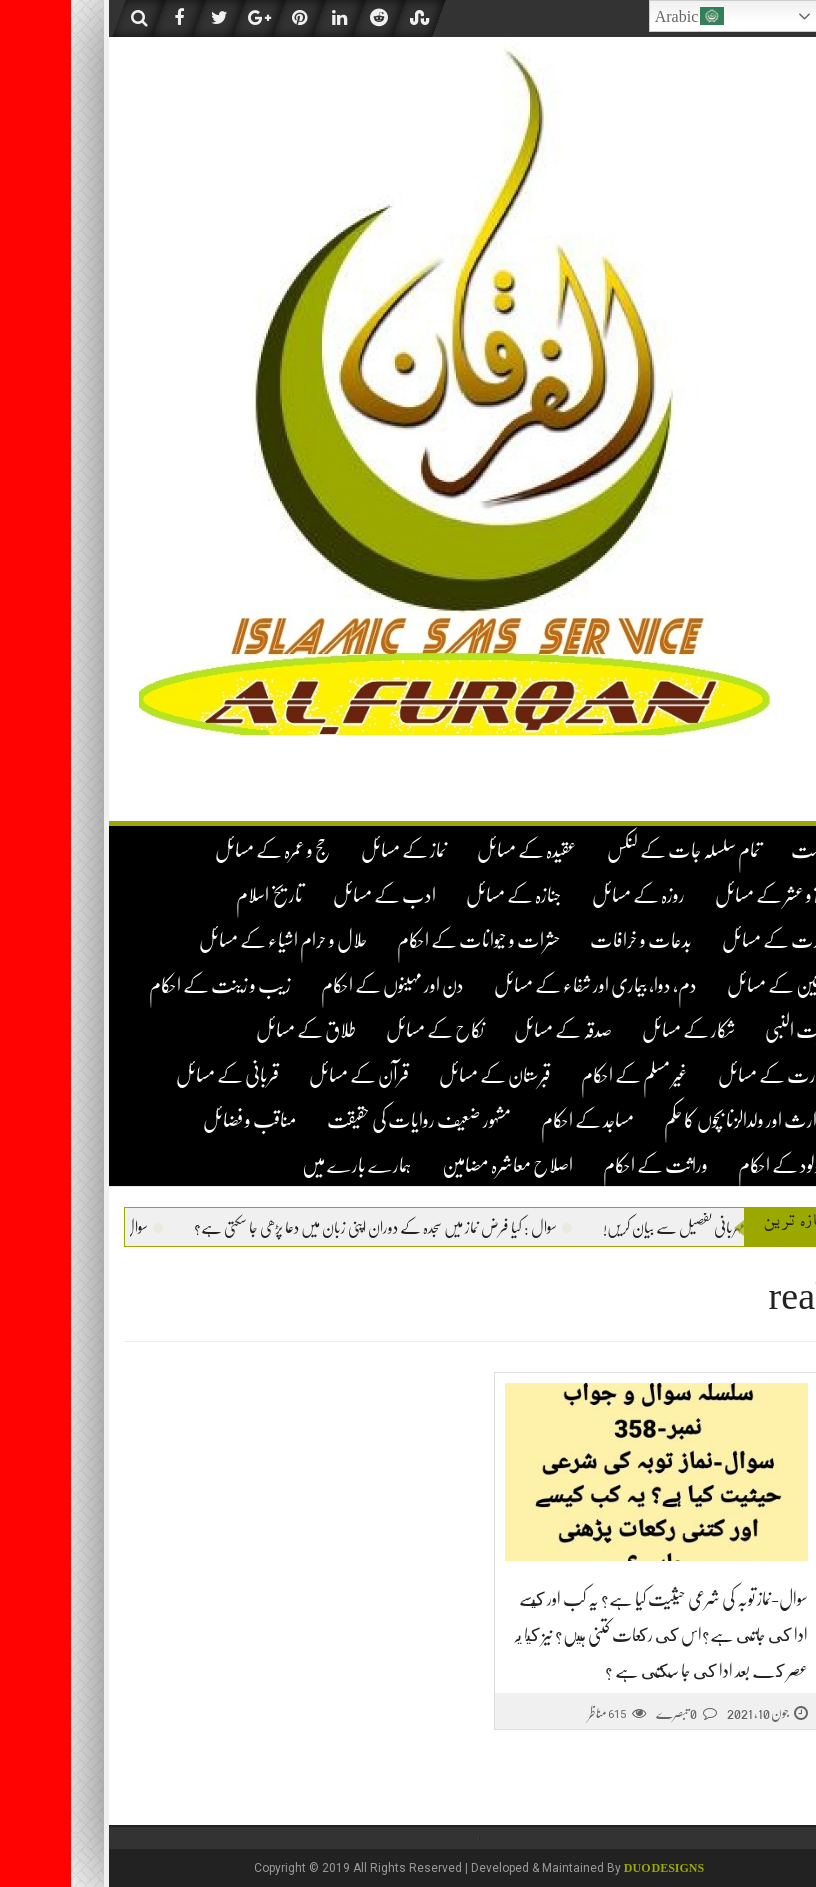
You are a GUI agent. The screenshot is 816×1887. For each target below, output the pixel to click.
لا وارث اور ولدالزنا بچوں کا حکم (678, 1120)
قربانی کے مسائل (156, 1075)
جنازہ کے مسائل (443, 895)
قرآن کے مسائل (288, 1075)
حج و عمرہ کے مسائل (202, 850)
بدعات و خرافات (570, 940)
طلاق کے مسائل (235, 1030)
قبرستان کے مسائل (424, 1075)
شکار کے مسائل (617, 1030)
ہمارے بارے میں (286, 1165)
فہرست (741, 850)
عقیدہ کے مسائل (456, 850)
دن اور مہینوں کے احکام (321, 985)
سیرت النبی (728, 1030)
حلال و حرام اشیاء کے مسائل (212, 940)
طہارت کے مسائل (705, 1075)
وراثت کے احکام (584, 1165)
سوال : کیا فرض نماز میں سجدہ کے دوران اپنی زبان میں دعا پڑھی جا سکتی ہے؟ (261, 1228)
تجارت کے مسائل (707, 940)
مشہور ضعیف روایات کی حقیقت (348, 1120)
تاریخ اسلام (198, 895)
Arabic (619, 16)
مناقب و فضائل (179, 1120)
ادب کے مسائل (313, 895)
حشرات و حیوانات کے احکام (407, 940)
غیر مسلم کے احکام (563, 1075)
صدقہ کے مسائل (492, 1030)
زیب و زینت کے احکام (149, 985)
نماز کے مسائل (333, 850)
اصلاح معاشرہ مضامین (436, 1165)
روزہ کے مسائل (567, 895)
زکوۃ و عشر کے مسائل (703, 895)
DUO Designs (593, 1868)
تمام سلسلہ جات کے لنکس (613, 850)
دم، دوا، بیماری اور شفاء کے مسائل (524, 985)
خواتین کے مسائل (709, 985)
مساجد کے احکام (516, 1120)
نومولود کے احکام (715, 1165)
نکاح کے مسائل (364, 1030)
